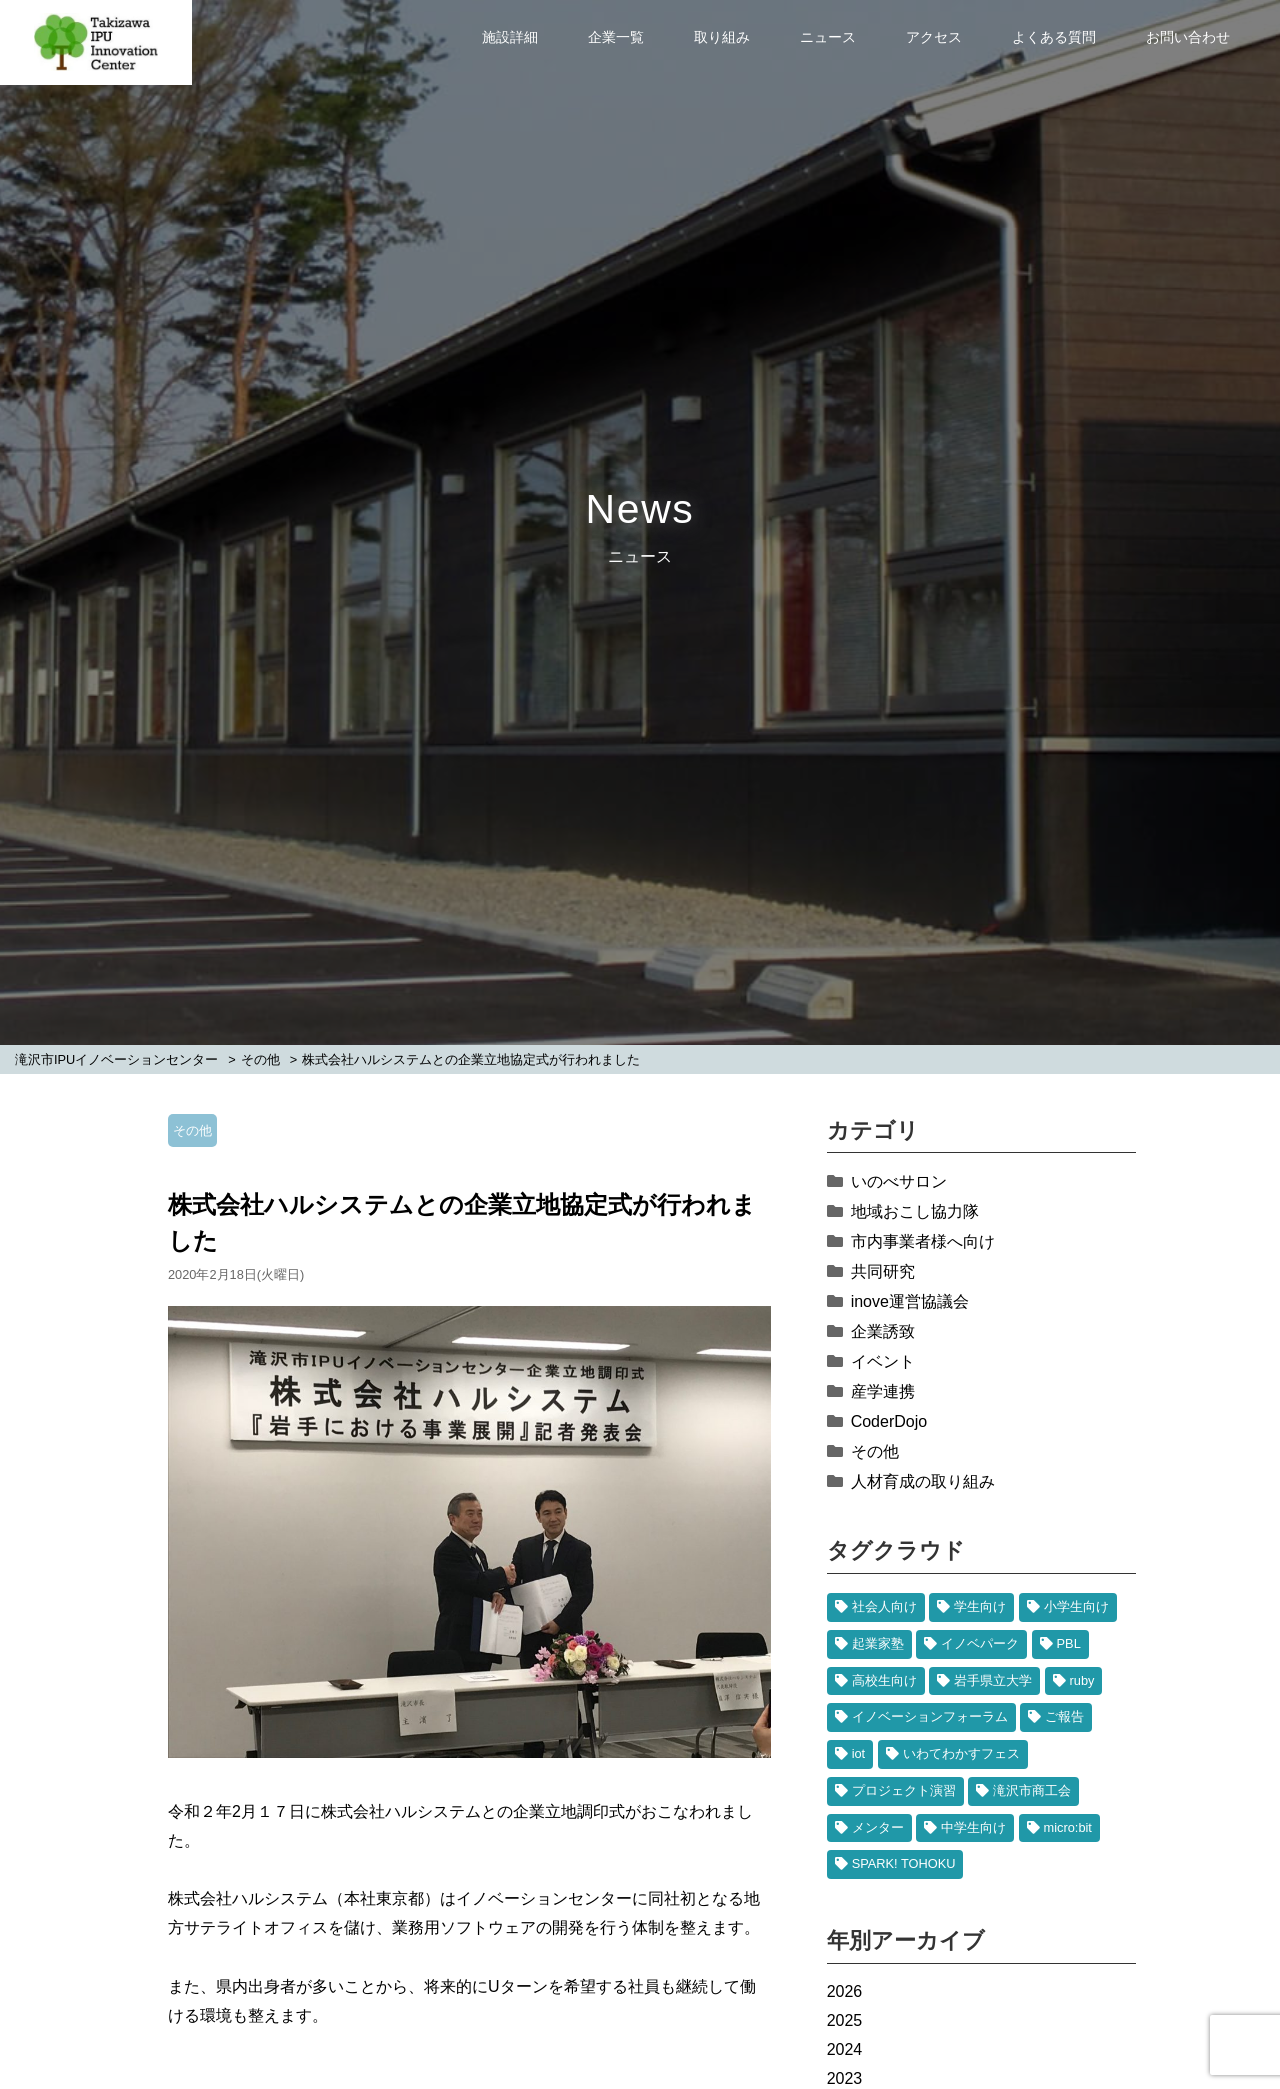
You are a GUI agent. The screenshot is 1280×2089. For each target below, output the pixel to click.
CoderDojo (889, 1421)
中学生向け (973, 1827)
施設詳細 (510, 37)
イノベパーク (980, 1643)
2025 (845, 2020)
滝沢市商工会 (1032, 1790)
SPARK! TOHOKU (904, 1863)
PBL (1069, 1643)
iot (859, 1753)
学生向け (980, 1606)
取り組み (722, 37)
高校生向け (884, 1680)
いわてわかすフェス (961, 1753)
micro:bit (1068, 1827)
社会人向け (884, 1606)
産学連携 (883, 1391)
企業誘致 (883, 1331)
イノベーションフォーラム (930, 1716)
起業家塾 (878, 1643)
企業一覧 (616, 37)
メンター (878, 1827)
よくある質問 (1054, 37)
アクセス (934, 37)
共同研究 (883, 1271)
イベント (883, 1361)
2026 (845, 1991)
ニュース (828, 37)
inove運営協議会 (910, 1301)
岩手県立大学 (993, 1680)
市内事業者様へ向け (923, 1241)
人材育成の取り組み (923, 1481)
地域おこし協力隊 (915, 1211)
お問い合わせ (1188, 37)
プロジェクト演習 (904, 1790)
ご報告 (1064, 1716)
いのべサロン (899, 1181)
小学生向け (1076, 1606)
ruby (1082, 1680)
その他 (192, 1130)
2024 (845, 2049)
